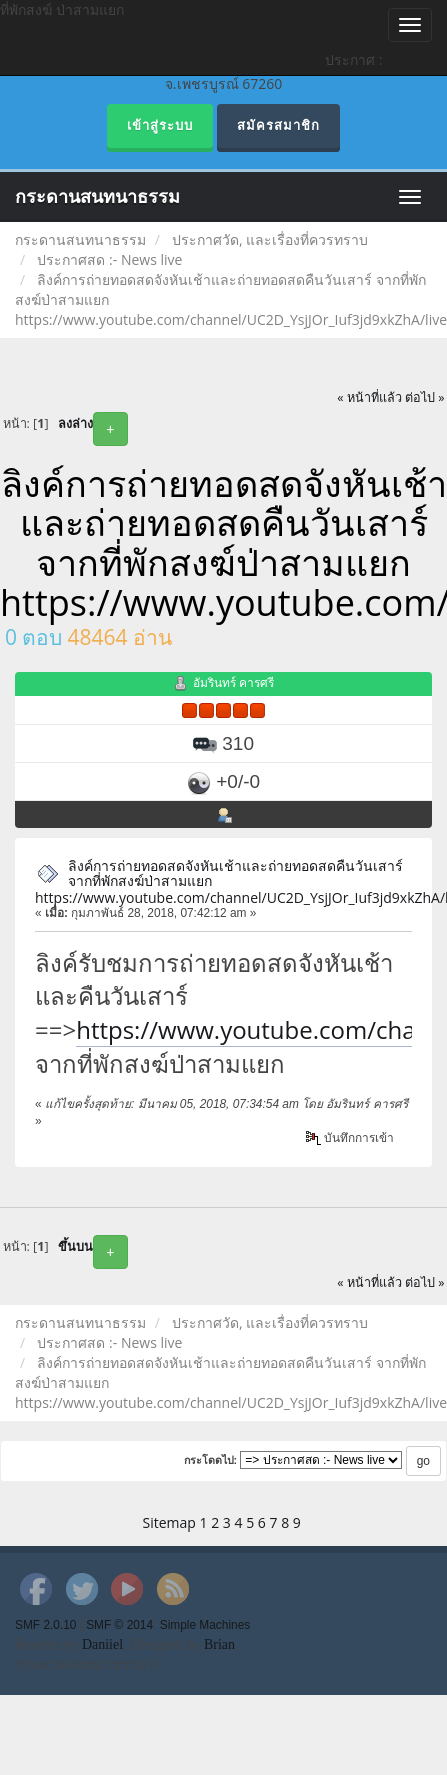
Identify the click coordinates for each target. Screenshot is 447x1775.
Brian (219, 1644)
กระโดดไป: (211, 1460)
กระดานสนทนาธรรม (97, 197)
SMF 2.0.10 (45, 1625)
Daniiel (102, 1644)
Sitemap (169, 1522)
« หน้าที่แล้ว (369, 397)
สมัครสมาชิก (278, 125)
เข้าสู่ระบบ (160, 125)
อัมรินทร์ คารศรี (233, 682)
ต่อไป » (425, 397)
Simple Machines (205, 1625)
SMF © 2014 (119, 1625)
